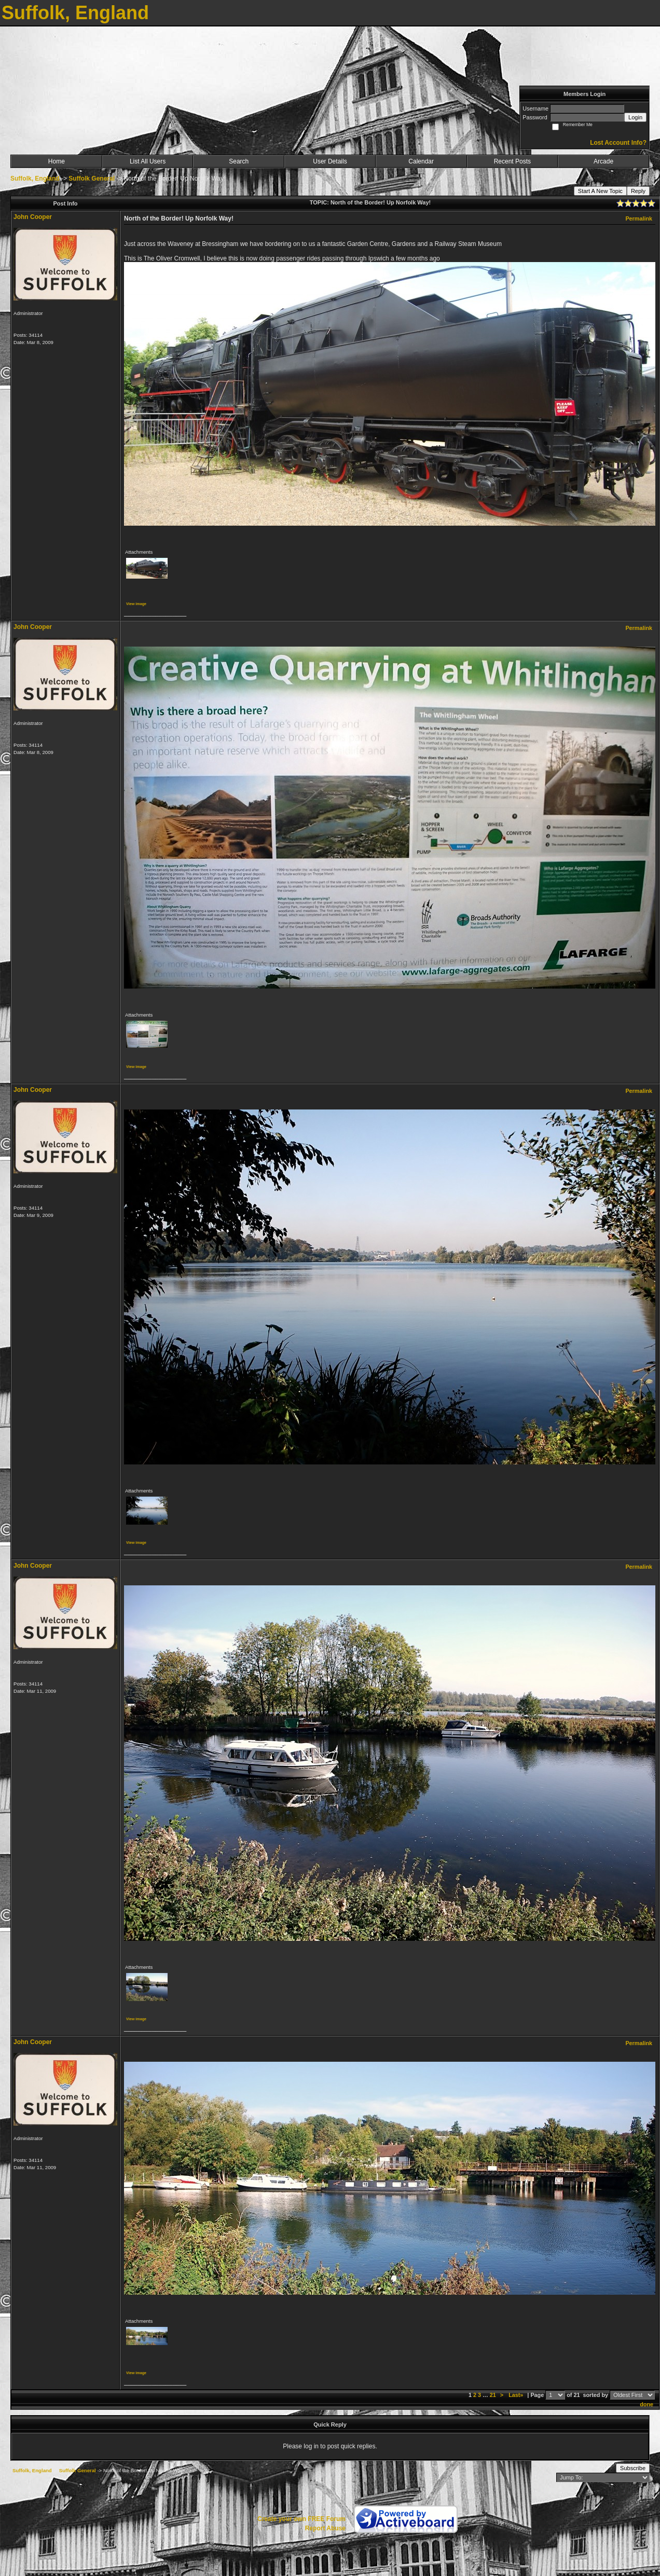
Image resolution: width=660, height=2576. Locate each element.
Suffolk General (91, 178)
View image (136, 603)
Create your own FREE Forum (301, 2519)
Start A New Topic (600, 191)
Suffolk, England (35, 178)
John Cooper (32, 217)
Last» (516, 2395)
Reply (638, 191)
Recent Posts (512, 161)
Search (239, 161)
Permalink (638, 218)
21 (493, 2395)
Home (56, 161)
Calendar (421, 161)
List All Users (148, 161)
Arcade (603, 161)
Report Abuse (325, 2528)
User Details (330, 161)
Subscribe (632, 2468)
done (646, 2404)
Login (635, 117)
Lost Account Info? (618, 142)
